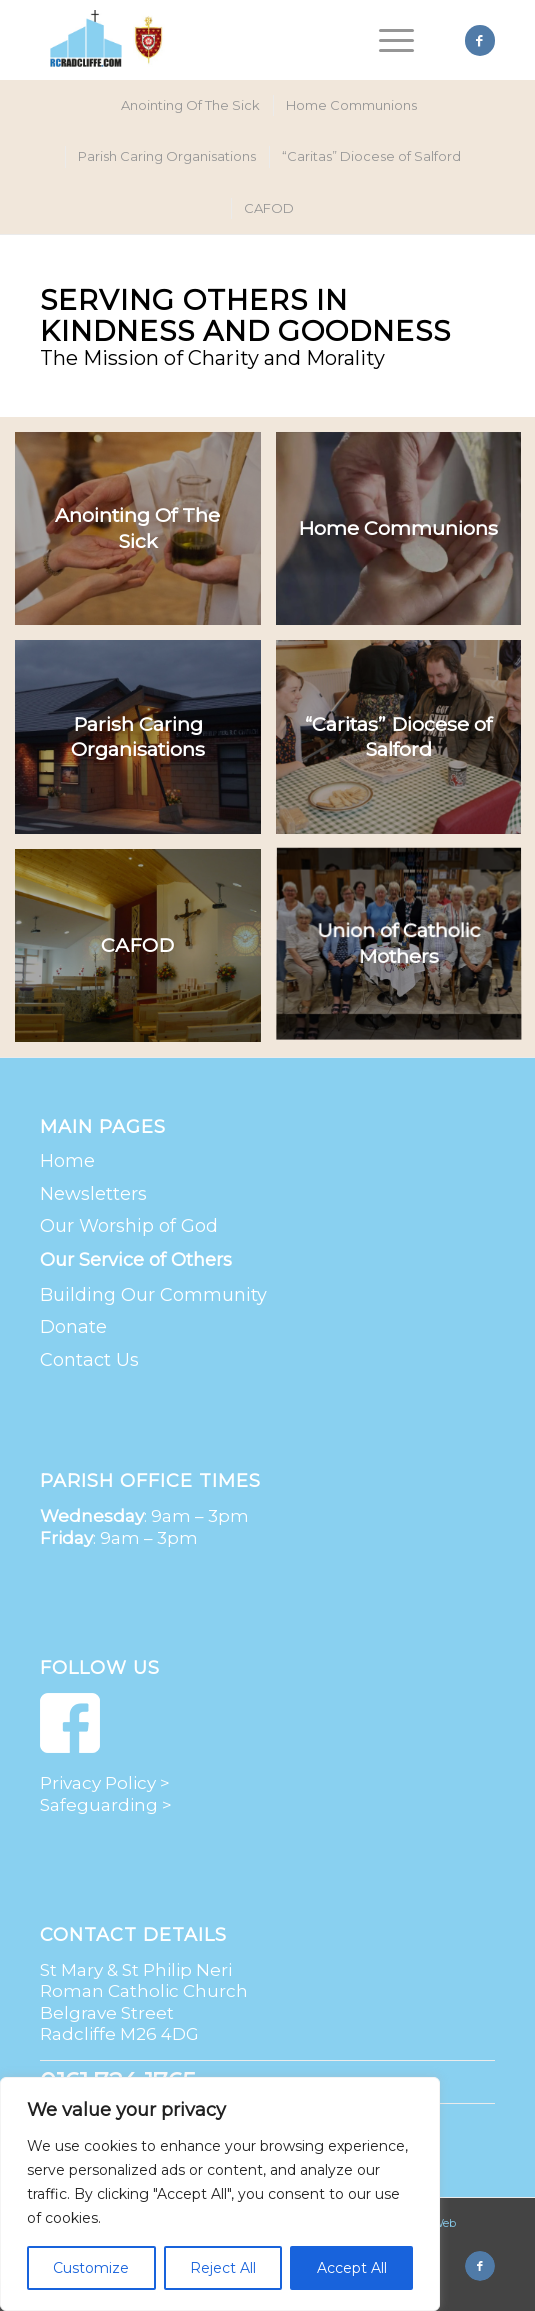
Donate (73, 1327)
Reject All (223, 2268)
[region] (220, 2194)
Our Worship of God (129, 1226)
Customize (91, 2268)
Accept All (352, 2268)
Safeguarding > (106, 1805)
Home (67, 1161)
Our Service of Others (136, 1260)
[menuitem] (386, 40)
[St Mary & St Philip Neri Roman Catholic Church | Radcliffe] (222, 40)
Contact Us (89, 1360)
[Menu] (386, 40)
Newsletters (93, 1194)
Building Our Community (153, 1295)
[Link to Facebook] (480, 40)
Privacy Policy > (105, 1783)
